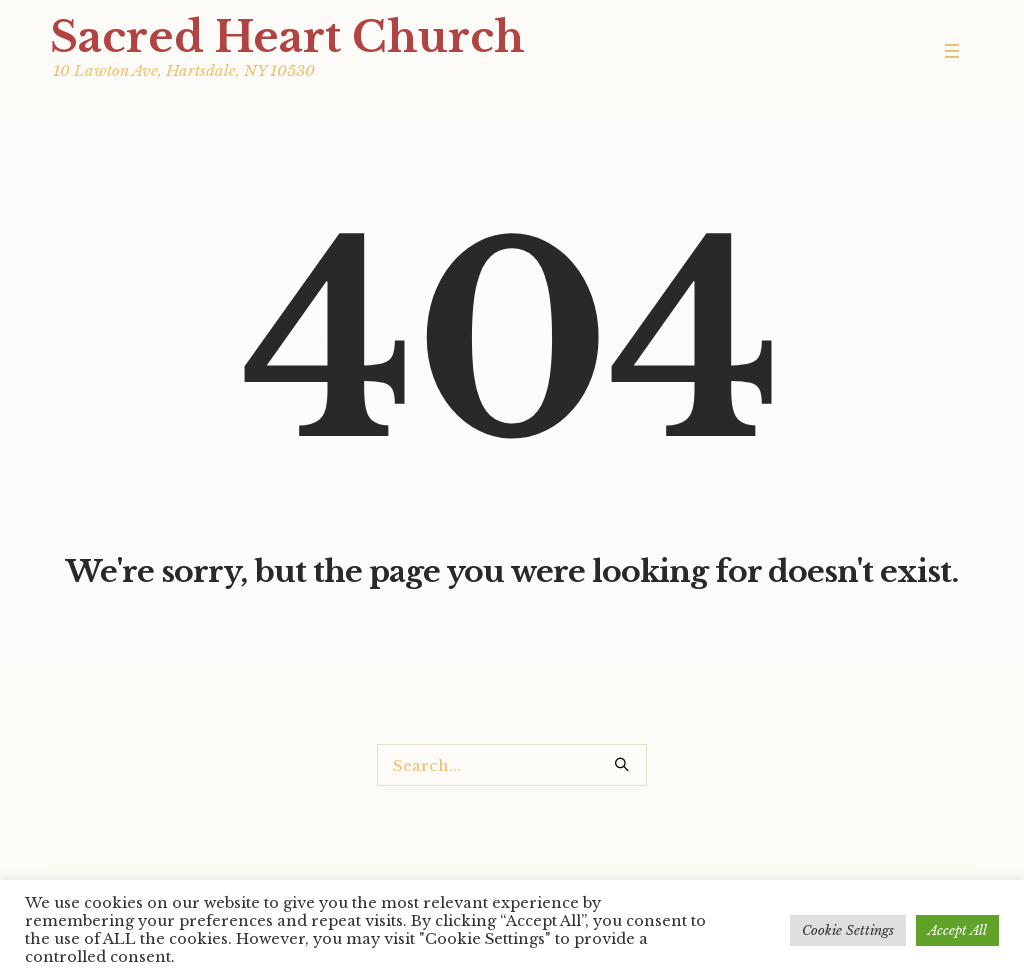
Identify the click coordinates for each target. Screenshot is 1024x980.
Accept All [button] (957, 930)
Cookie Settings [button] (848, 930)
